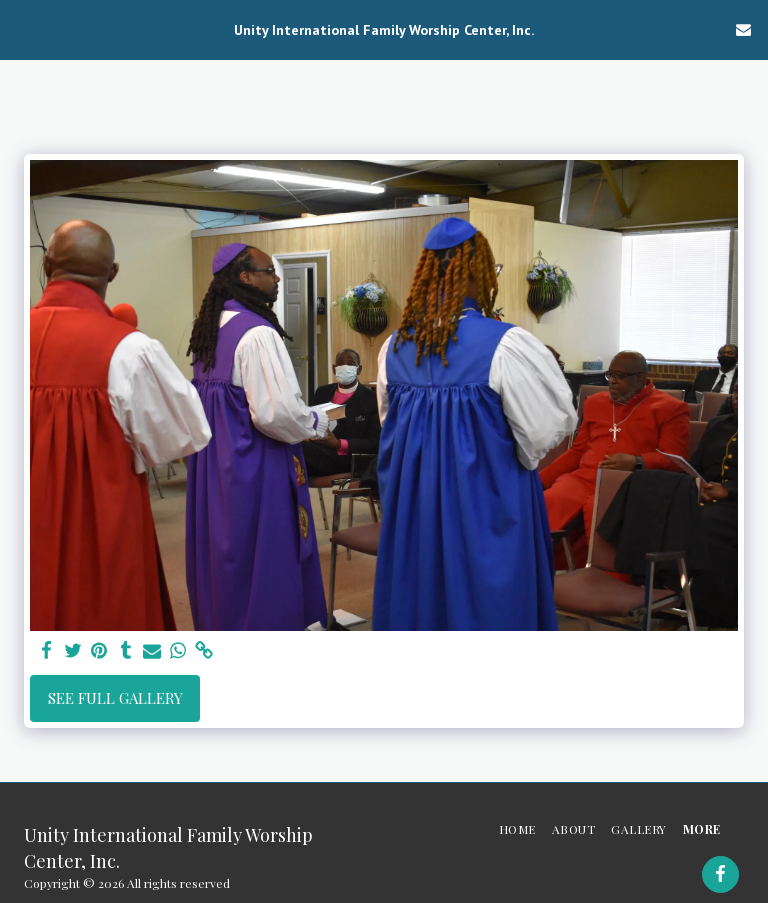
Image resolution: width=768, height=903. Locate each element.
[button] (22, 28)
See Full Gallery (115, 698)
